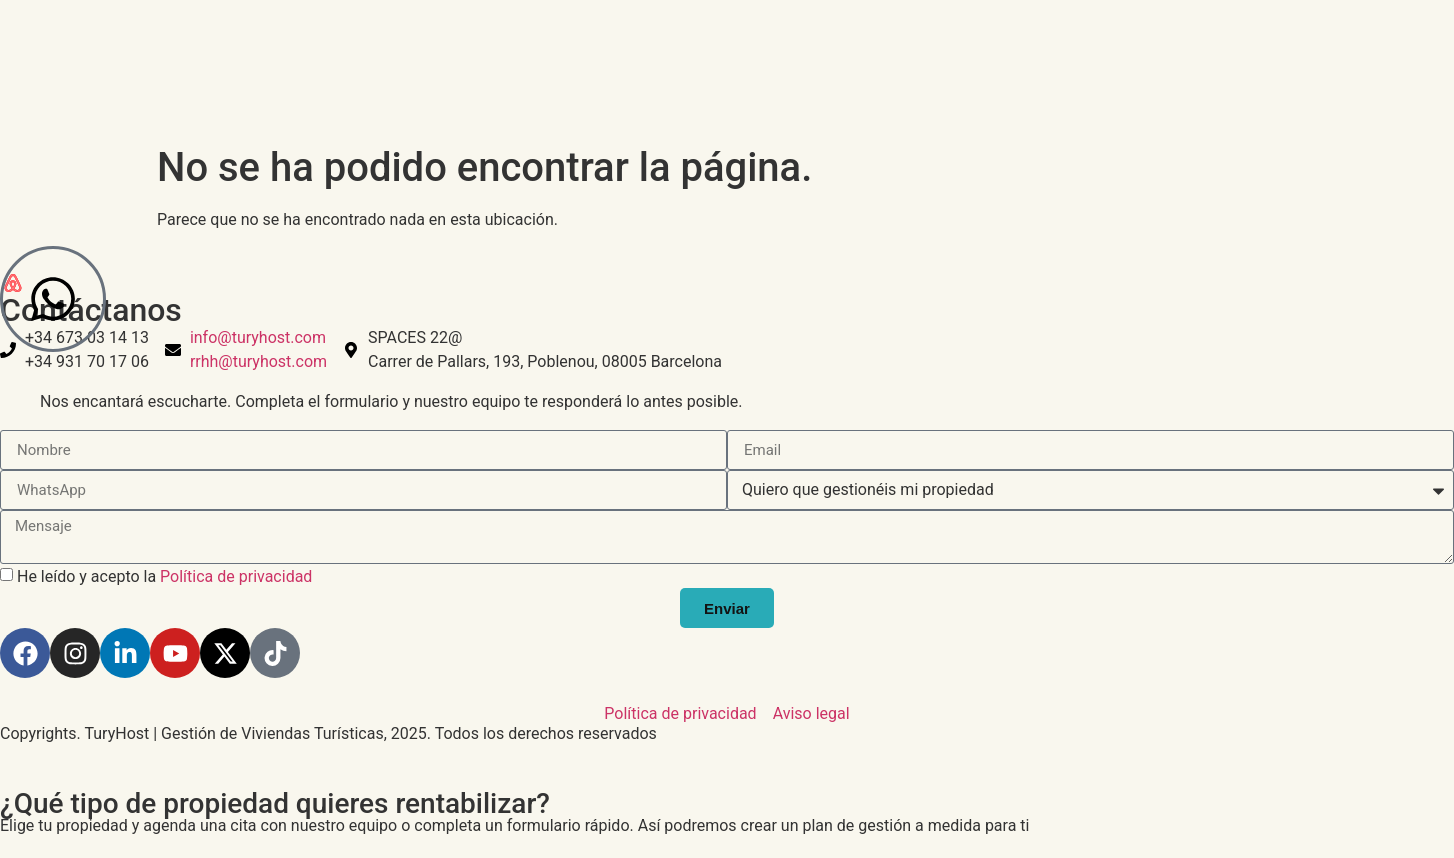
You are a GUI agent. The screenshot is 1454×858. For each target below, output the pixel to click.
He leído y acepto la (164, 576)
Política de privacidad (236, 576)
